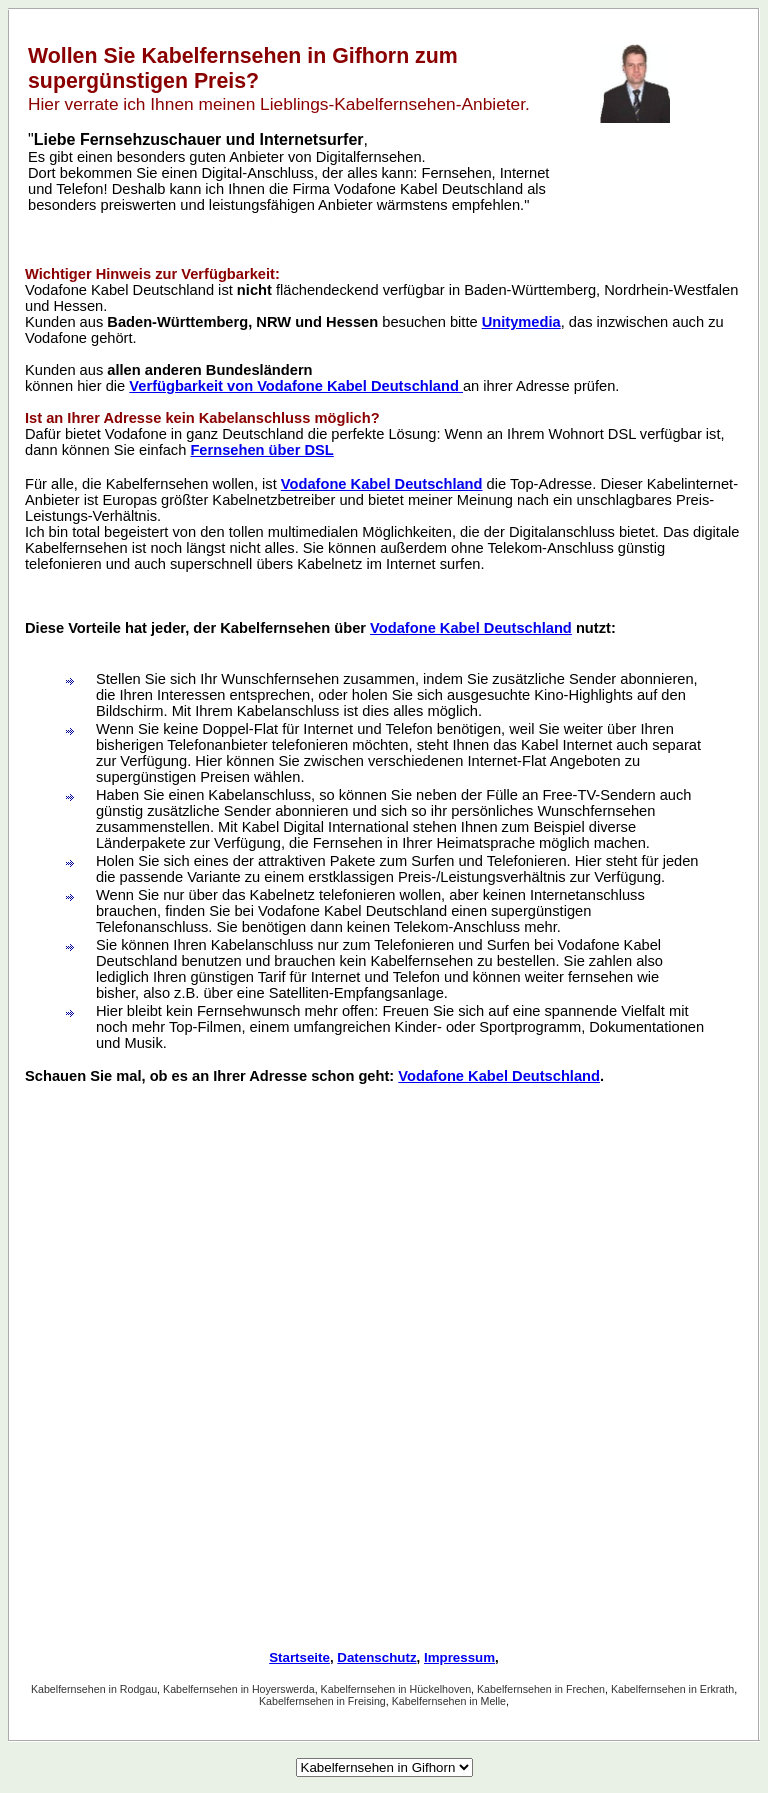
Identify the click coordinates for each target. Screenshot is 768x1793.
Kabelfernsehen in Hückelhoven (396, 1689)
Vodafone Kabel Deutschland (382, 484)
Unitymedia (521, 322)
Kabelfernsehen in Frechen (541, 1689)
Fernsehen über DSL (261, 450)
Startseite (299, 1657)
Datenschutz (376, 1657)
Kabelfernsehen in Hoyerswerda (239, 1689)
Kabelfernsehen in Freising (322, 1701)
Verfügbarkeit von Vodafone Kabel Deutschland (296, 386)
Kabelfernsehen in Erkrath (672, 1689)
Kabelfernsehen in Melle (449, 1701)
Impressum (459, 1657)
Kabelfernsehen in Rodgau (94, 1689)
